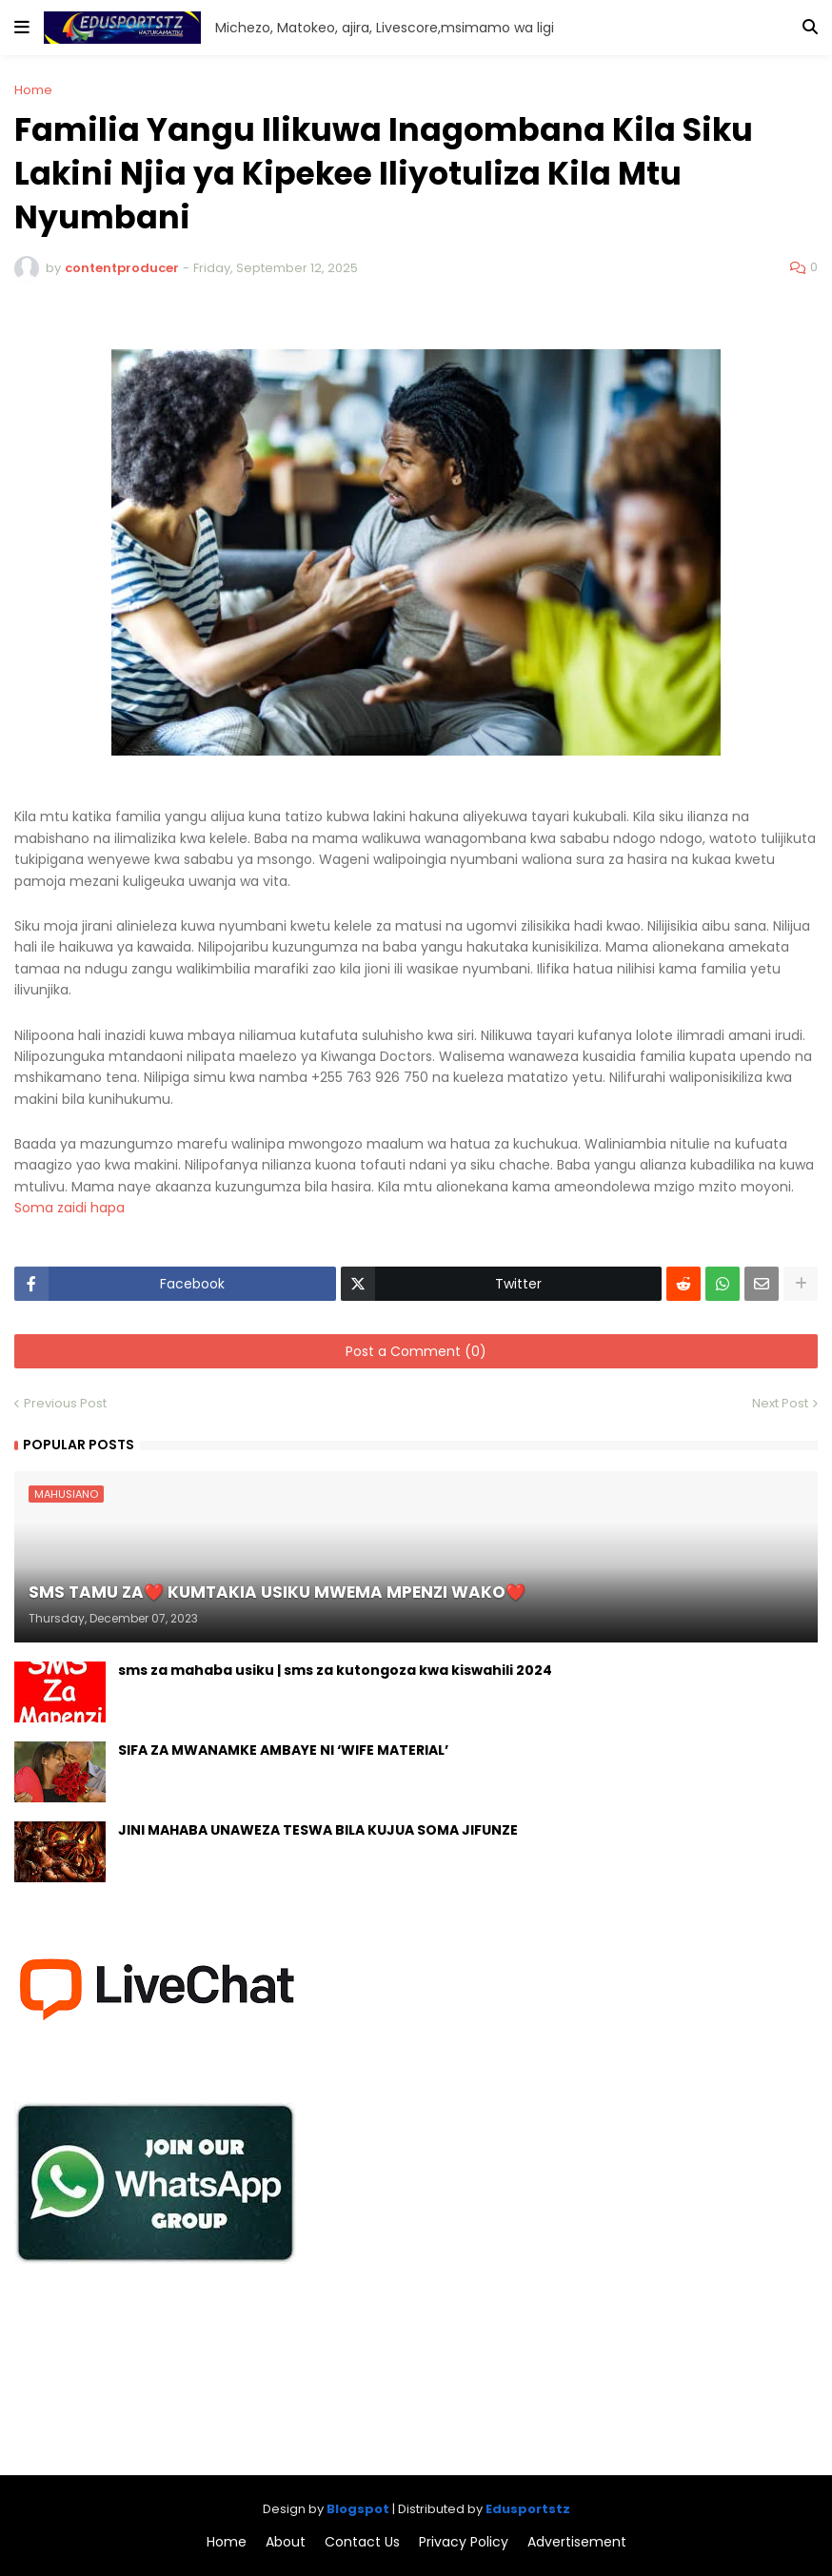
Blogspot (358, 2509)
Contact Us (362, 2542)
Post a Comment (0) (416, 1351)
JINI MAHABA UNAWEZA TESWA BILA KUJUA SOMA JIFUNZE (318, 1830)
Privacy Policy (463, 2542)
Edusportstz (527, 2509)
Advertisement (576, 2542)
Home (33, 90)
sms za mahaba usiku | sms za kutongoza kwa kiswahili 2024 (335, 1671)
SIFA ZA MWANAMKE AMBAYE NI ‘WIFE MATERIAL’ (283, 1750)
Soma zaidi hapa (71, 1207)
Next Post (780, 1403)
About (286, 2542)
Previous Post (65, 1403)
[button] (22, 27)
